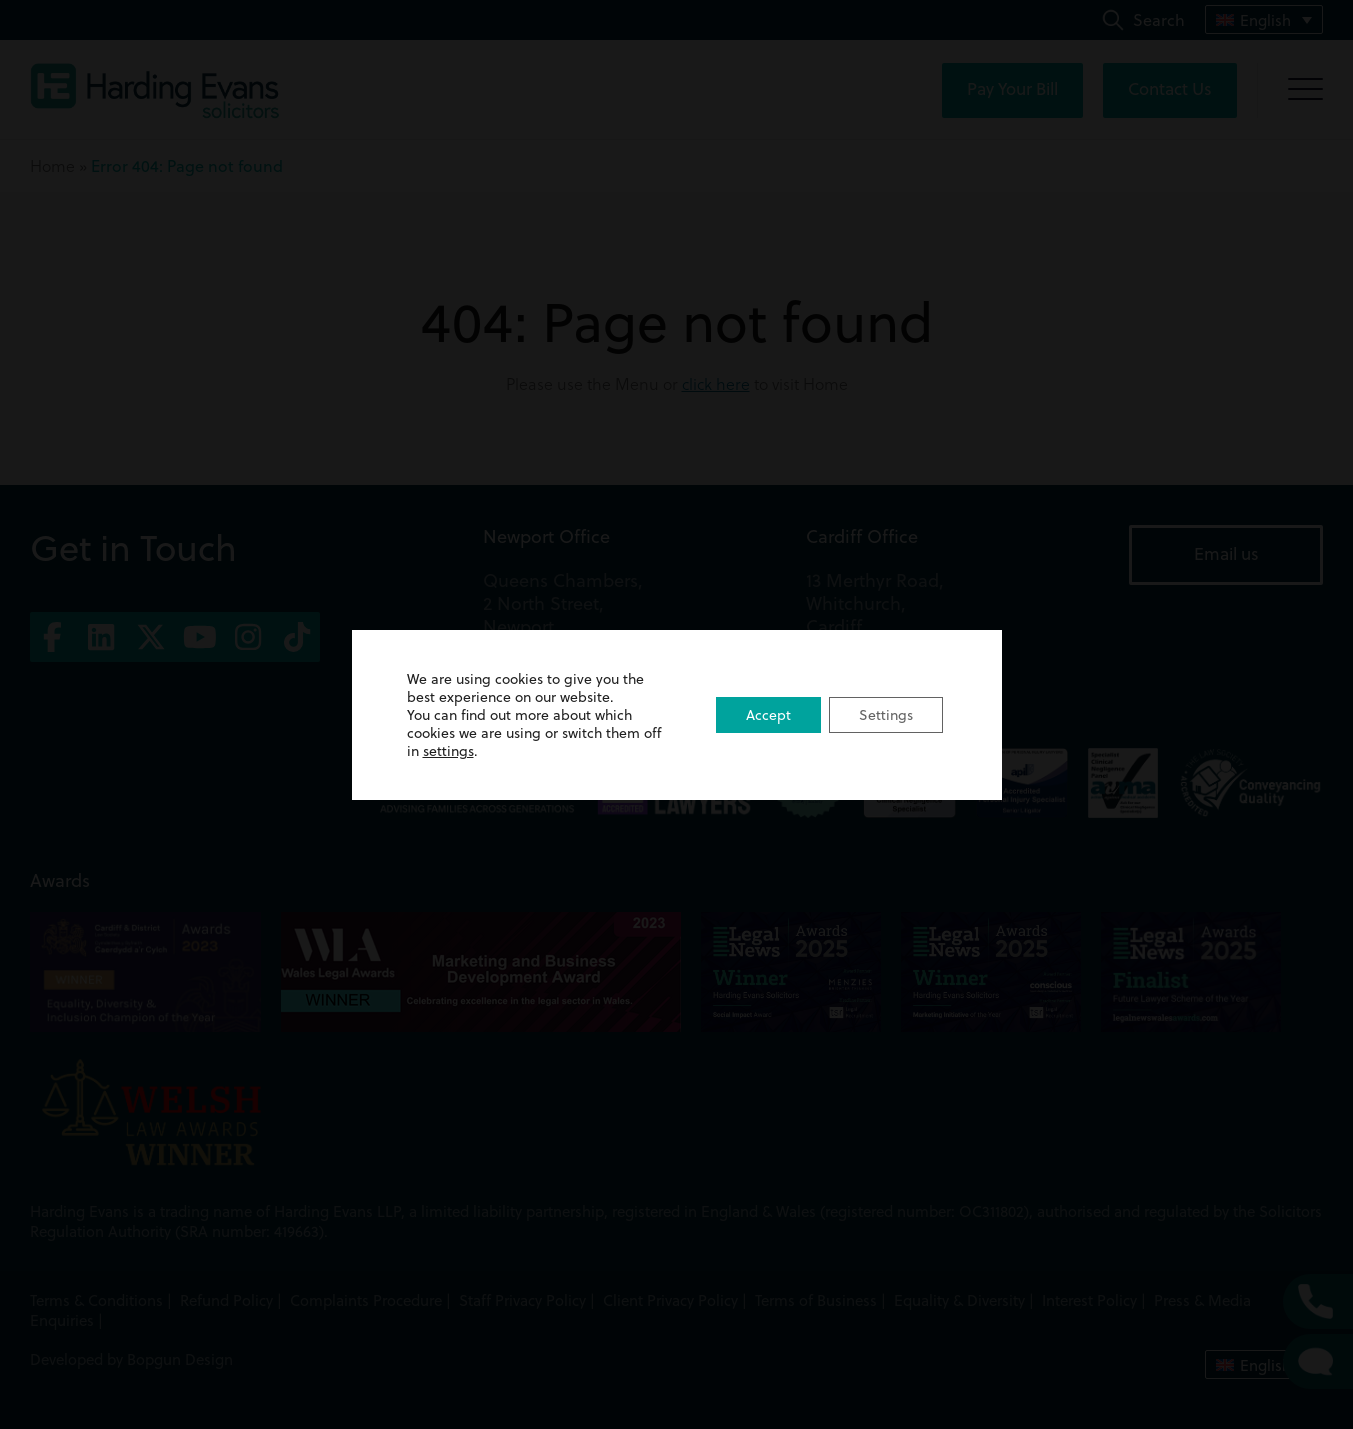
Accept (768, 715)
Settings (886, 715)
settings (448, 751)
